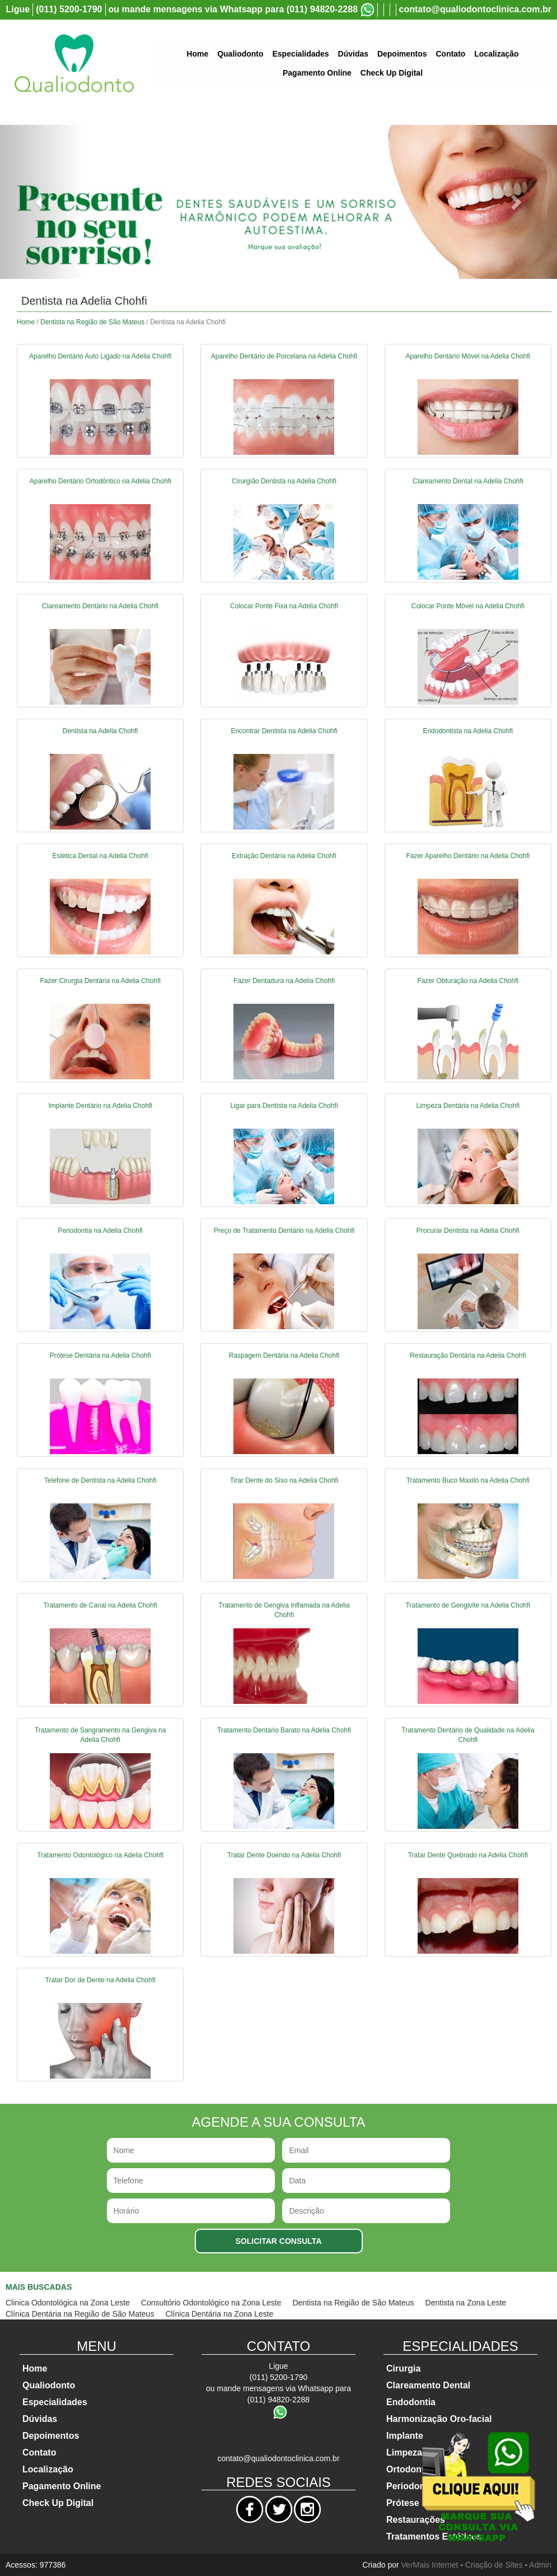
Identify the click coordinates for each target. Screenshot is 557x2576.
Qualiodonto (240, 53)
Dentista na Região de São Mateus (92, 322)
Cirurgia (403, 2368)
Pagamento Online (317, 72)
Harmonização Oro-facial (439, 2419)
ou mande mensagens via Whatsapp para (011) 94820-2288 (233, 9)
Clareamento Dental (428, 2385)
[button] (41, 202)
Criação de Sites (494, 2564)
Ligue (18, 9)
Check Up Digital (392, 72)
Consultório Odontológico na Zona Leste (211, 2302)
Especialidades (300, 53)
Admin (540, 2564)
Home (197, 53)
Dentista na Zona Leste (466, 2302)
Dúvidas (353, 53)
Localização (496, 53)
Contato (450, 53)
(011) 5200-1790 (69, 9)
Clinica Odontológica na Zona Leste (68, 2302)
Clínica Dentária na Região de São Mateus (80, 2313)
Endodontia (411, 2402)
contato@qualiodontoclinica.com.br (475, 9)
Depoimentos (402, 53)
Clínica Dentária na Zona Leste (219, 2313)
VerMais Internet (429, 2564)
